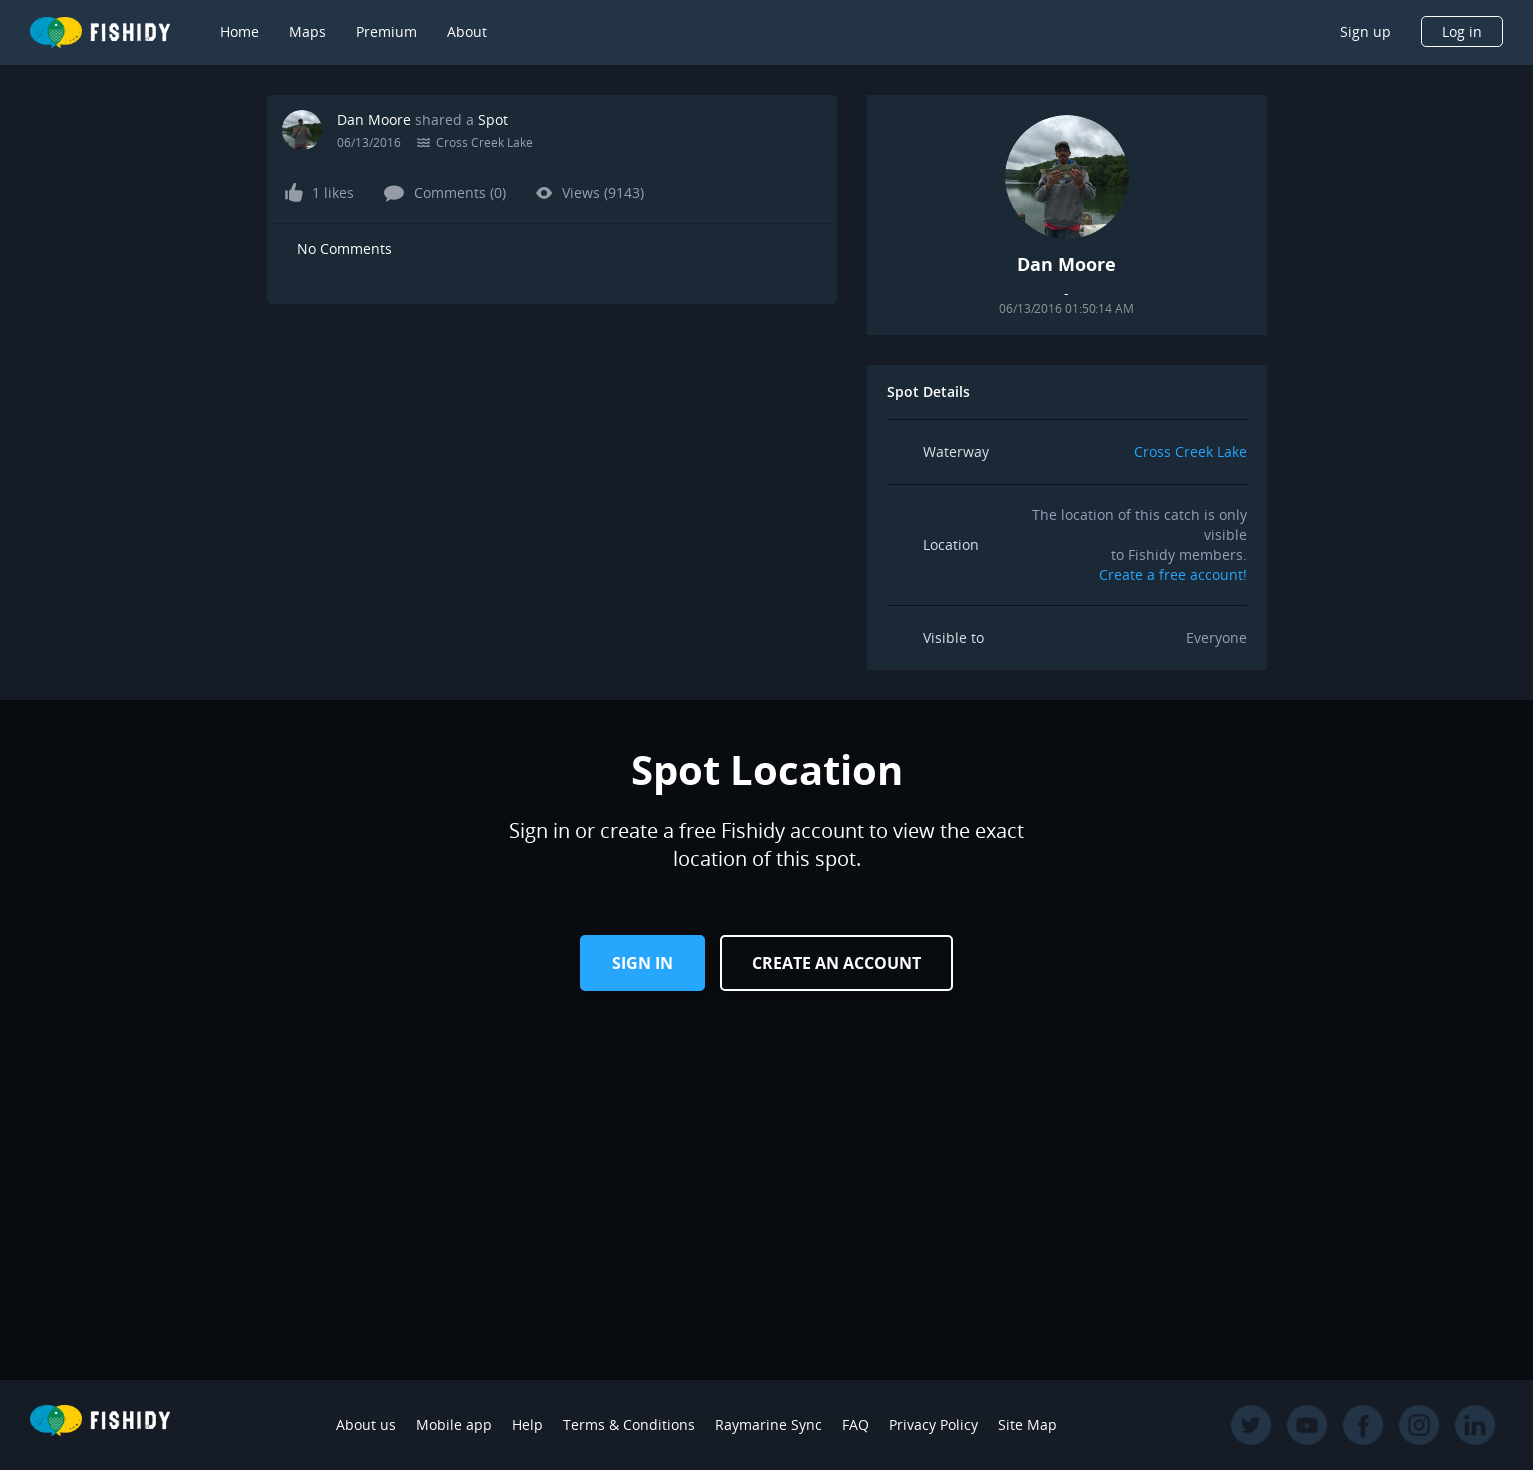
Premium (386, 31)
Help (527, 1424)
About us (366, 1424)
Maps (307, 31)
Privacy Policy (933, 1424)
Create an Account (836, 963)
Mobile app (454, 1424)
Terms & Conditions (629, 1424)
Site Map (1027, 1424)
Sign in (642, 963)
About (467, 31)
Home (239, 31)
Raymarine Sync (768, 1424)
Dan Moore (374, 119)
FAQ (855, 1424)
